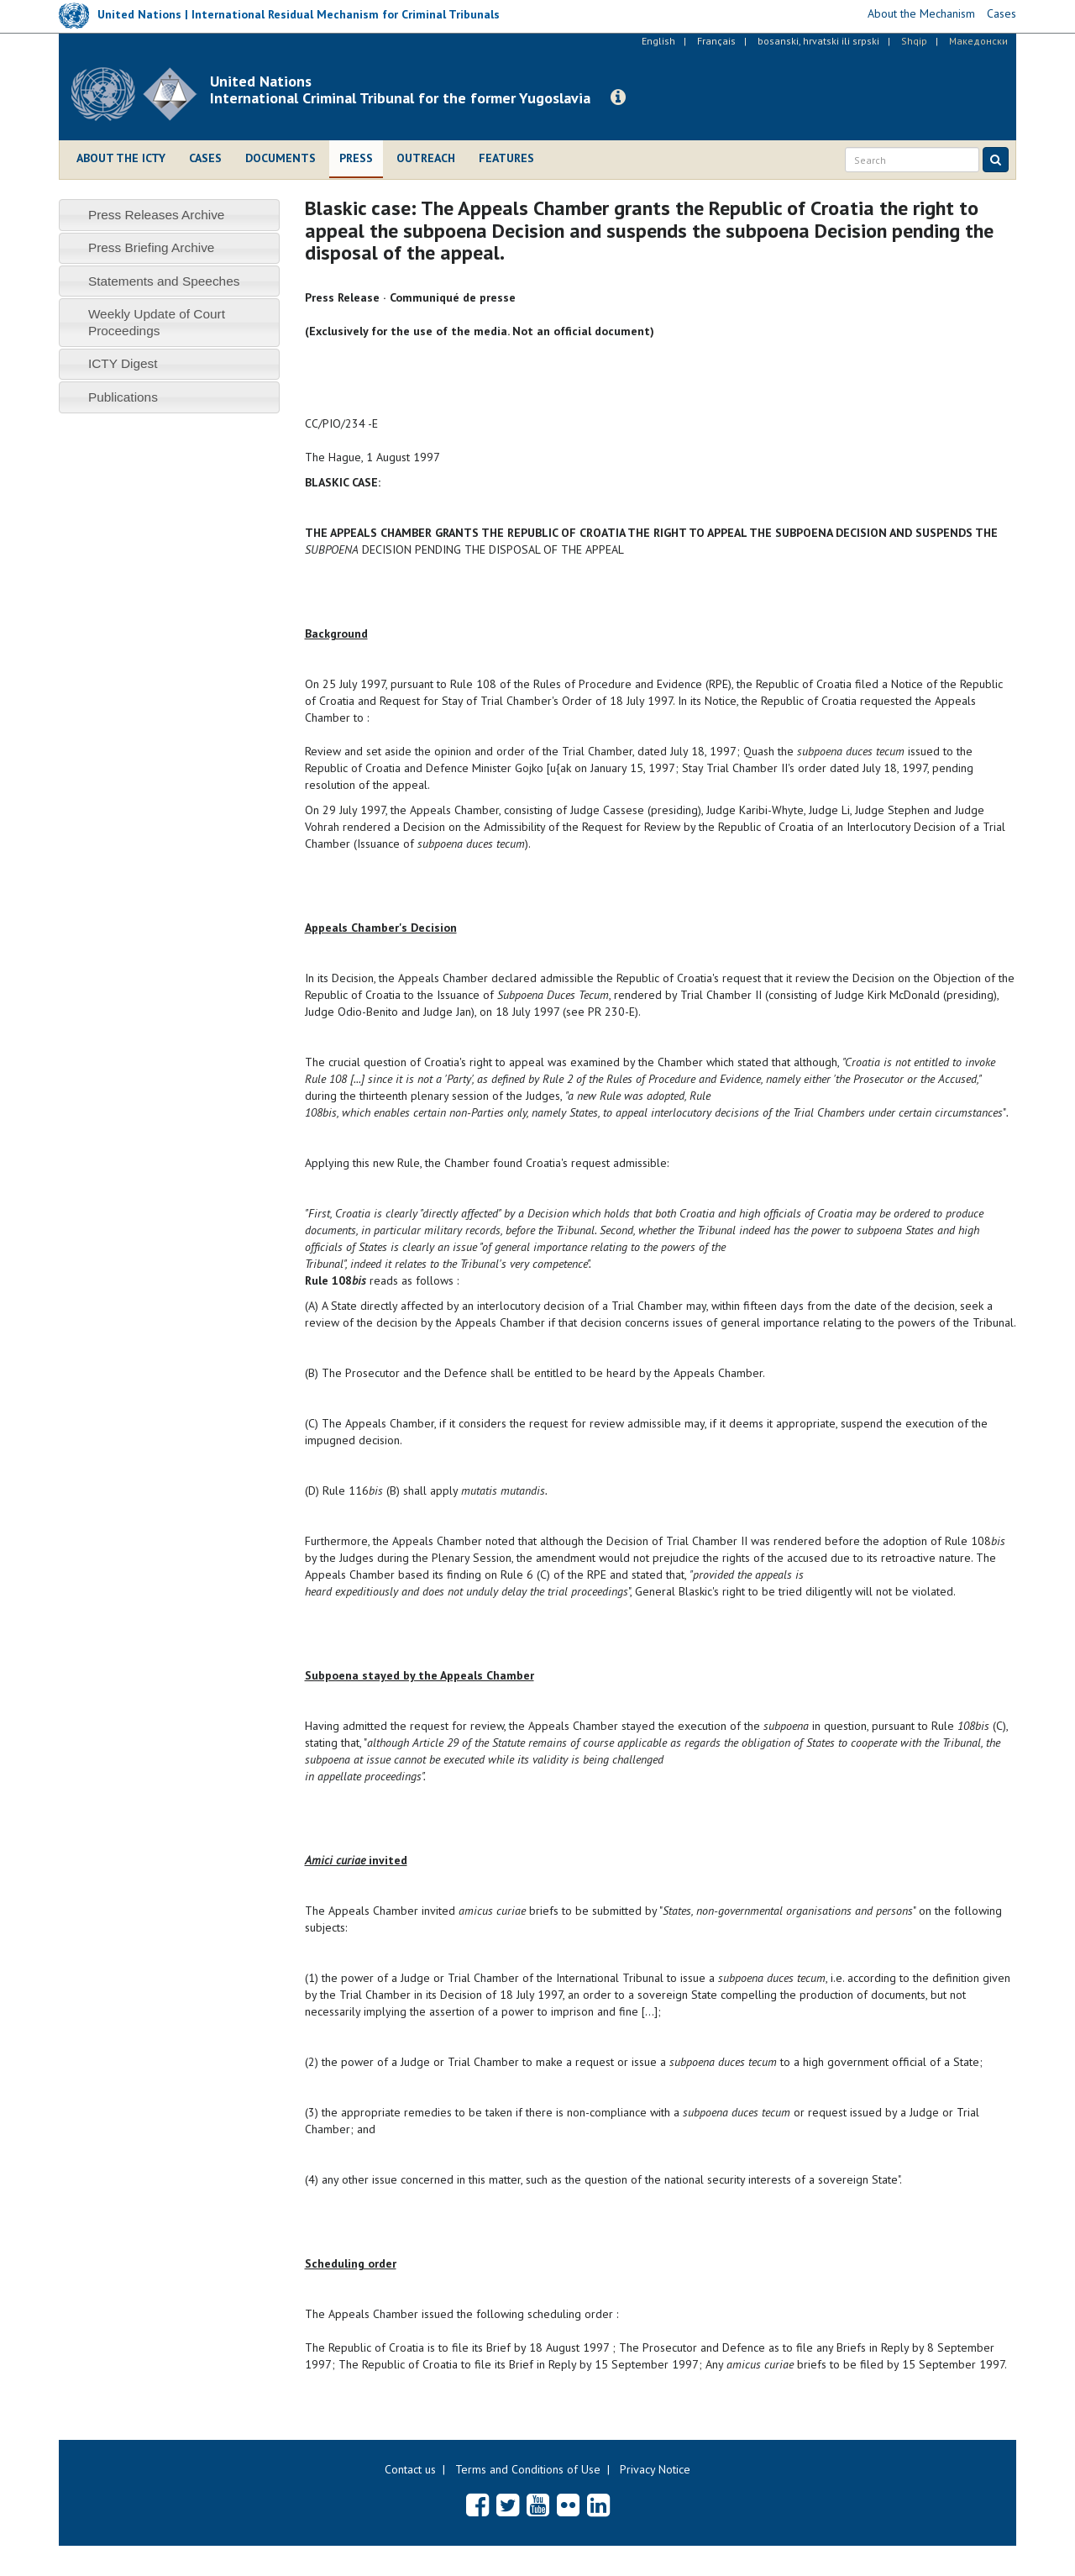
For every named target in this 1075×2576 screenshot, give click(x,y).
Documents (280, 158)
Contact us (410, 2469)
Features (506, 158)
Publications (123, 397)
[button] (618, 97)
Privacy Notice (655, 2469)
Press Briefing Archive (151, 247)
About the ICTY (120, 158)
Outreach (425, 158)
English (658, 40)
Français (716, 40)
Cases (205, 158)
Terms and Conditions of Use (527, 2469)
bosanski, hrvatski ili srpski (818, 40)
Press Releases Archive (156, 215)
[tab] (169, 214)
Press (356, 158)
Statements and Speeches (164, 281)
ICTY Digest (123, 363)
